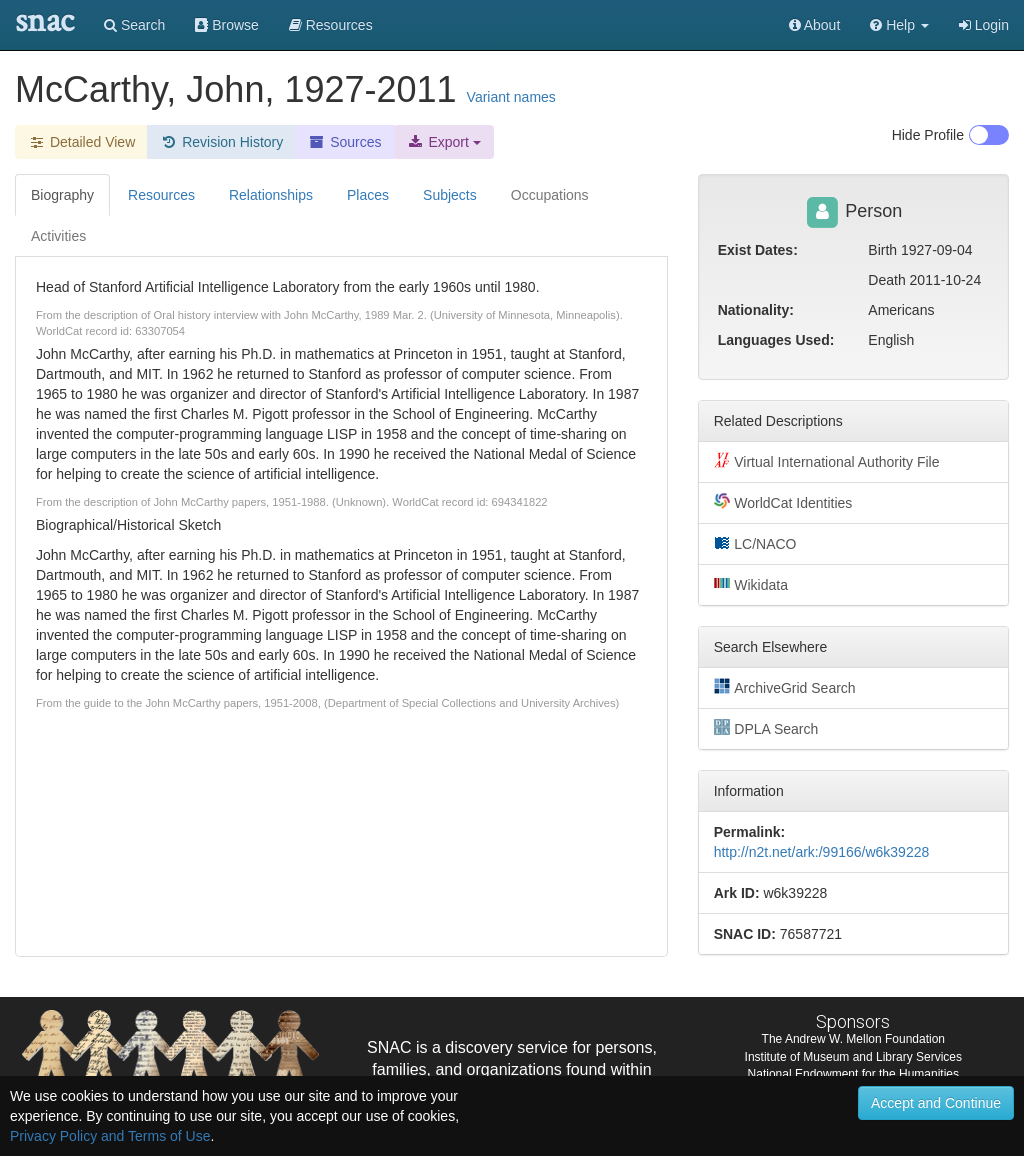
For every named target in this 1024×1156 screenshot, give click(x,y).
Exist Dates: (758, 250)
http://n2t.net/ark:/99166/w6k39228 (822, 852)
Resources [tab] (161, 195)
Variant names (511, 97)
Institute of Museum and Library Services (853, 1057)
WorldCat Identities (783, 502)
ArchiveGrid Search (785, 687)
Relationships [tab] (271, 195)
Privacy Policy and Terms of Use (110, 1136)
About (815, 25)
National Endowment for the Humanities (853, 1074)
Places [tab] (368, 195)
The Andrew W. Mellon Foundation (853, 1039)
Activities (58, 236)
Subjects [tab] (450, 195)
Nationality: (756, 310)
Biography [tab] (62, 195)
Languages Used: (776, 340)
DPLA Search (766, 728)
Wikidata (751, 584)
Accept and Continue (936, 1103)
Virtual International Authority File (827, 461)
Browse (227, 25)
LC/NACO (755, 543)
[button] (899, 25)
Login (984, 25)
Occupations (550, 195)
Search (134, 25)
